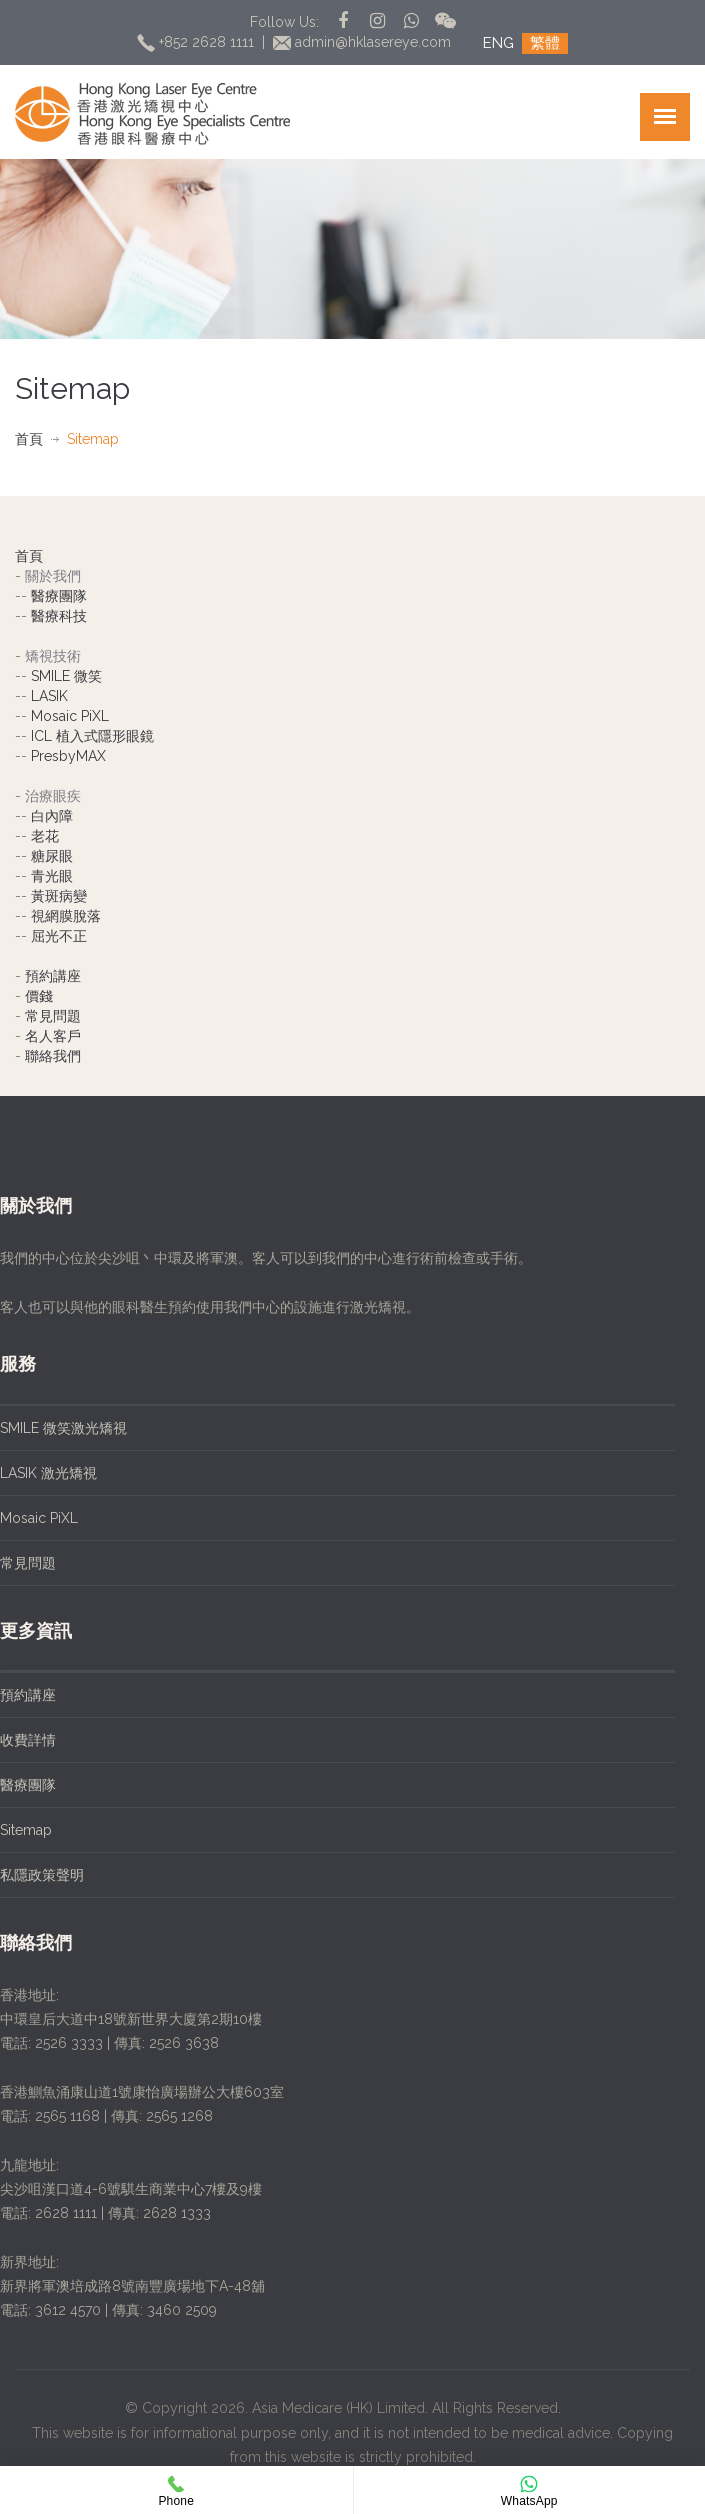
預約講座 (53, 976)
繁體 (545, 43)
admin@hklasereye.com (364, 42)
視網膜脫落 (66, 916)
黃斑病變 (59, 896)
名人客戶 (53, 1036)
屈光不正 (59, 936)
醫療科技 (59, 616)
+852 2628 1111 (197, 42)
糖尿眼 (52, 856)
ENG (498, 43)
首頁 (29, 439)
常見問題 (53, 1016)
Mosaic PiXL (70, 716)
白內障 (52, 816)
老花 (45, 836)
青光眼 (52, 876)
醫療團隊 (59, 596)
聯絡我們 (53, 1056)
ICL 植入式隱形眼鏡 (92, 736)
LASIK (49, 696)
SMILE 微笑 (66, 676)
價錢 (39, 996)
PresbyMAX (68, 756)
